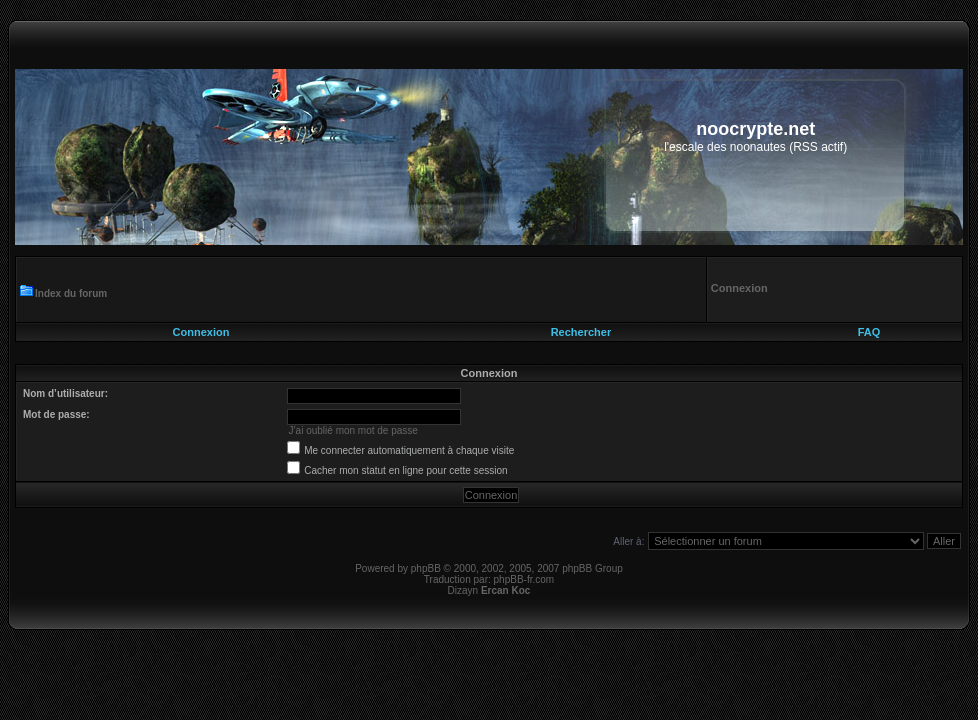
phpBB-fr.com (524, 579)
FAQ (869, 332)
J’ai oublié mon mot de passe (353, 430)
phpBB (426, 568)
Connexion (201, 332)
